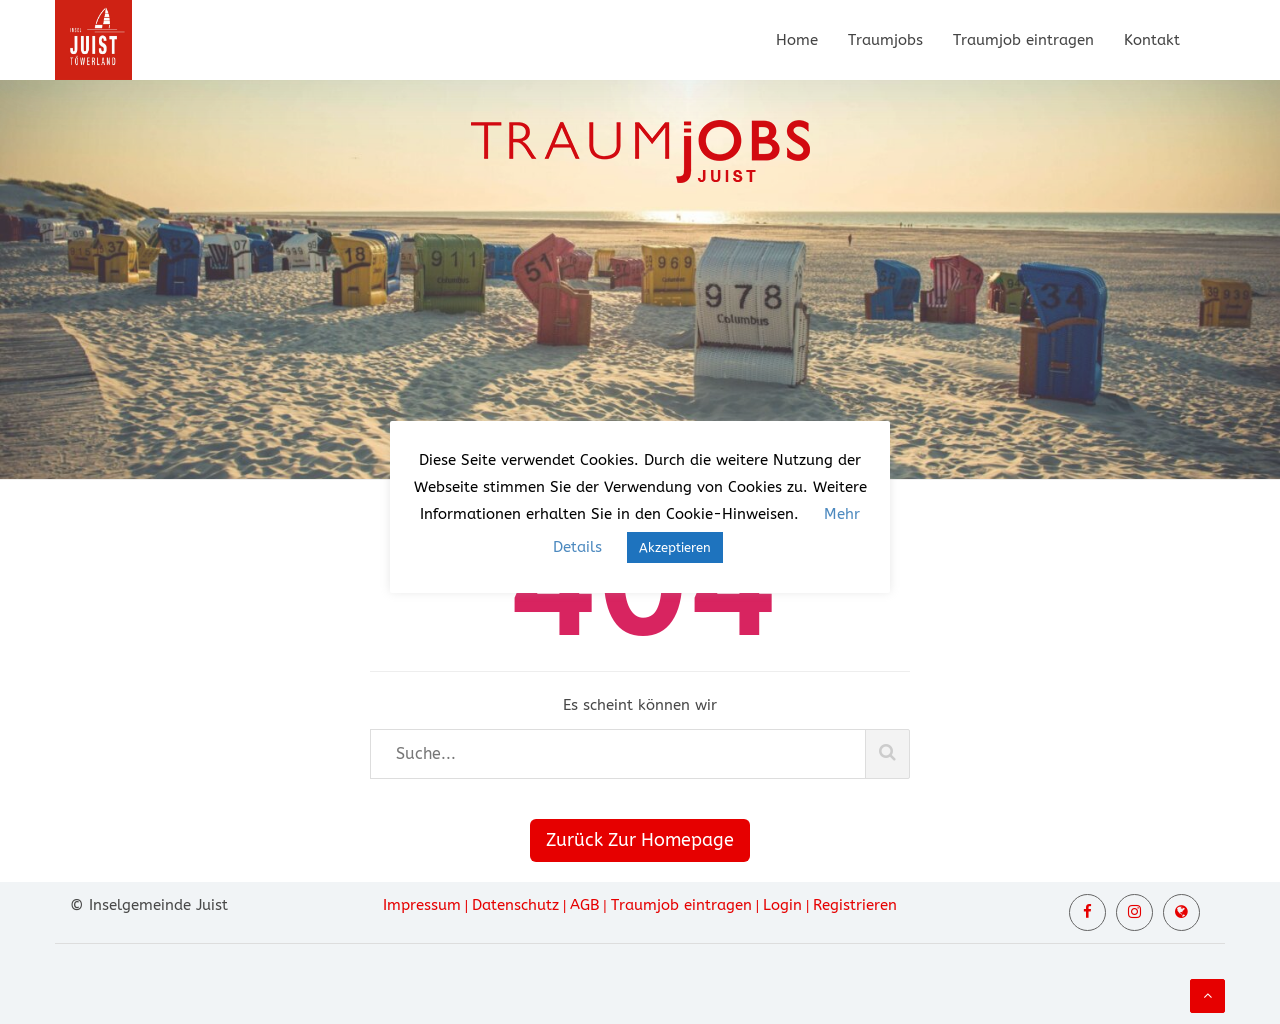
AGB (584, 905)
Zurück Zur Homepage (640, 840)
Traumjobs (885, 40)
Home (797, 40)
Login (782, 905)
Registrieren (855, 905)
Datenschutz (515, 905)
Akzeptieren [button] (675, 547)
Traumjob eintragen (1023, 40)
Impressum (422, 905)
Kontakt (1152, 40)
